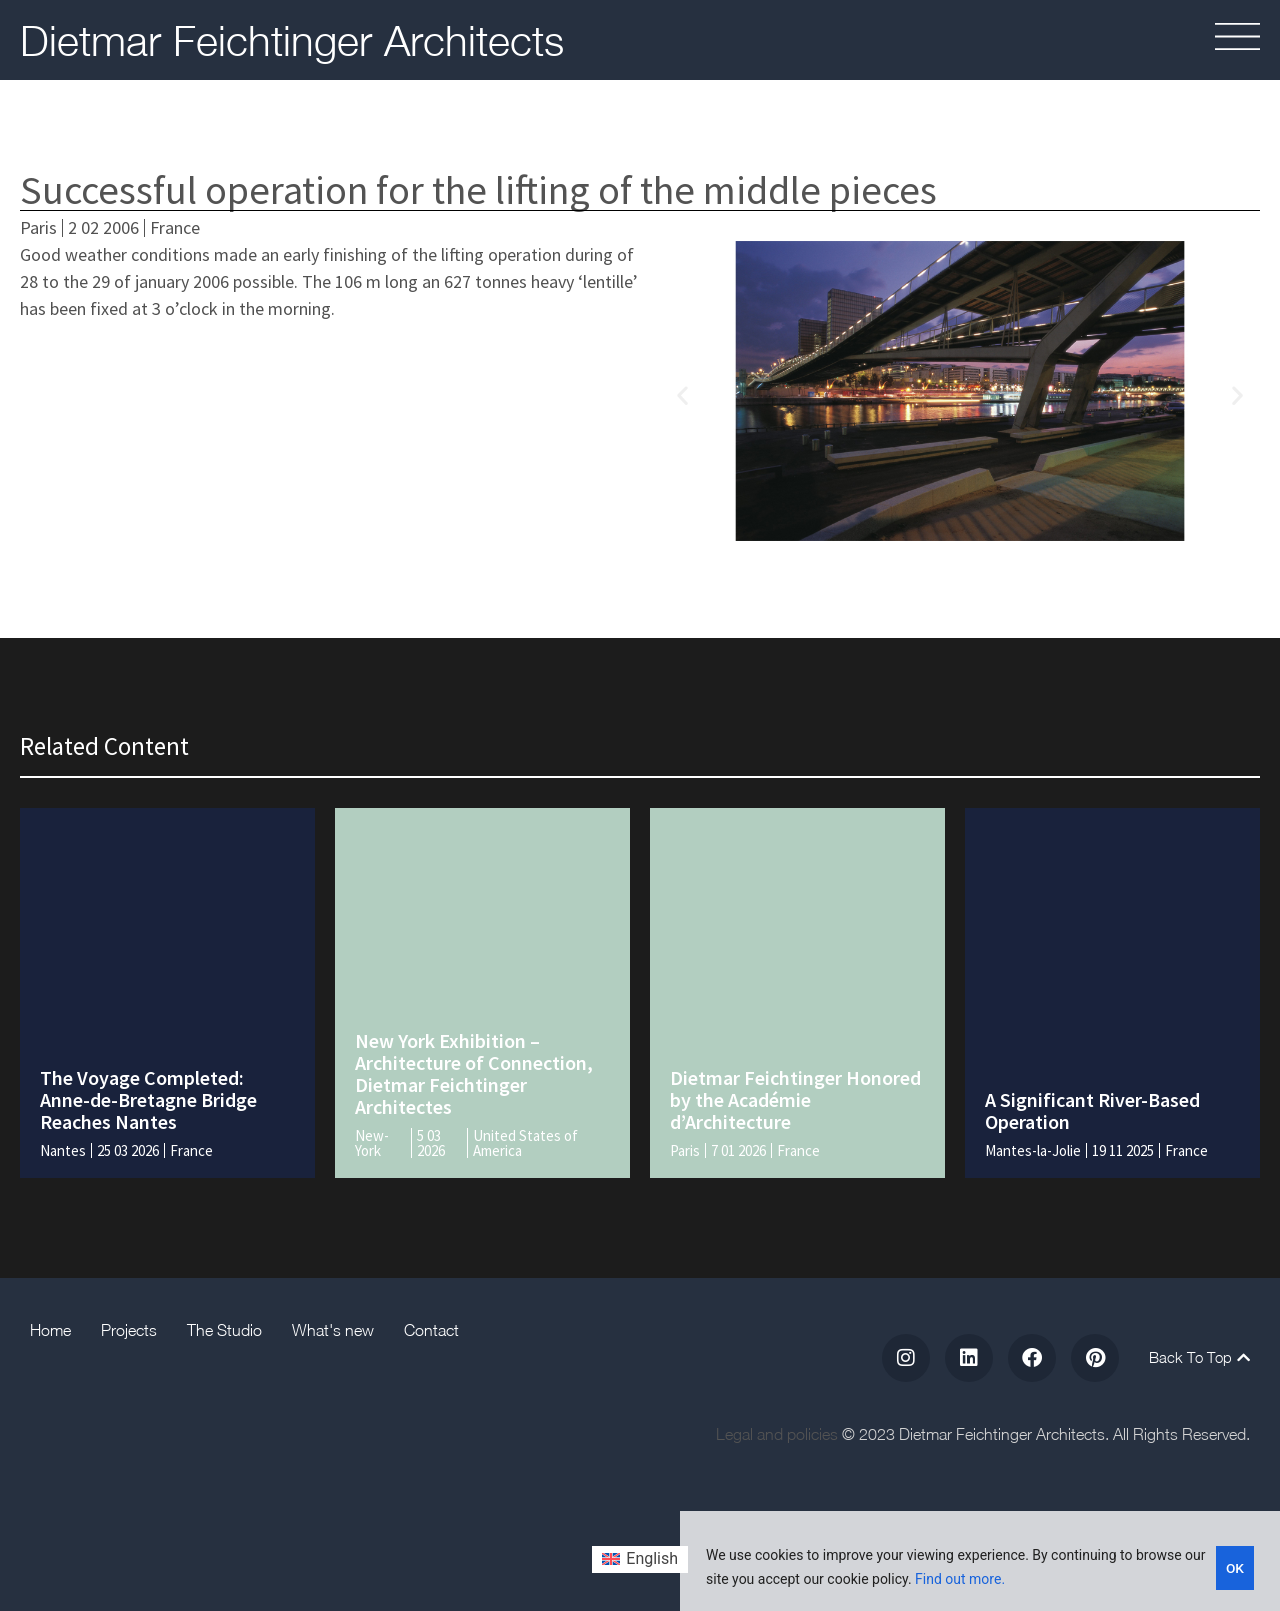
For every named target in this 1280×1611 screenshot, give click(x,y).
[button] (682, 394)
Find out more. (960, 1579)
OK (1235, 1567)
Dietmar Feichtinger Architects (292, 40)
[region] (980, 1561)
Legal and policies (777, 1434)
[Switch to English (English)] (640, 1560)
